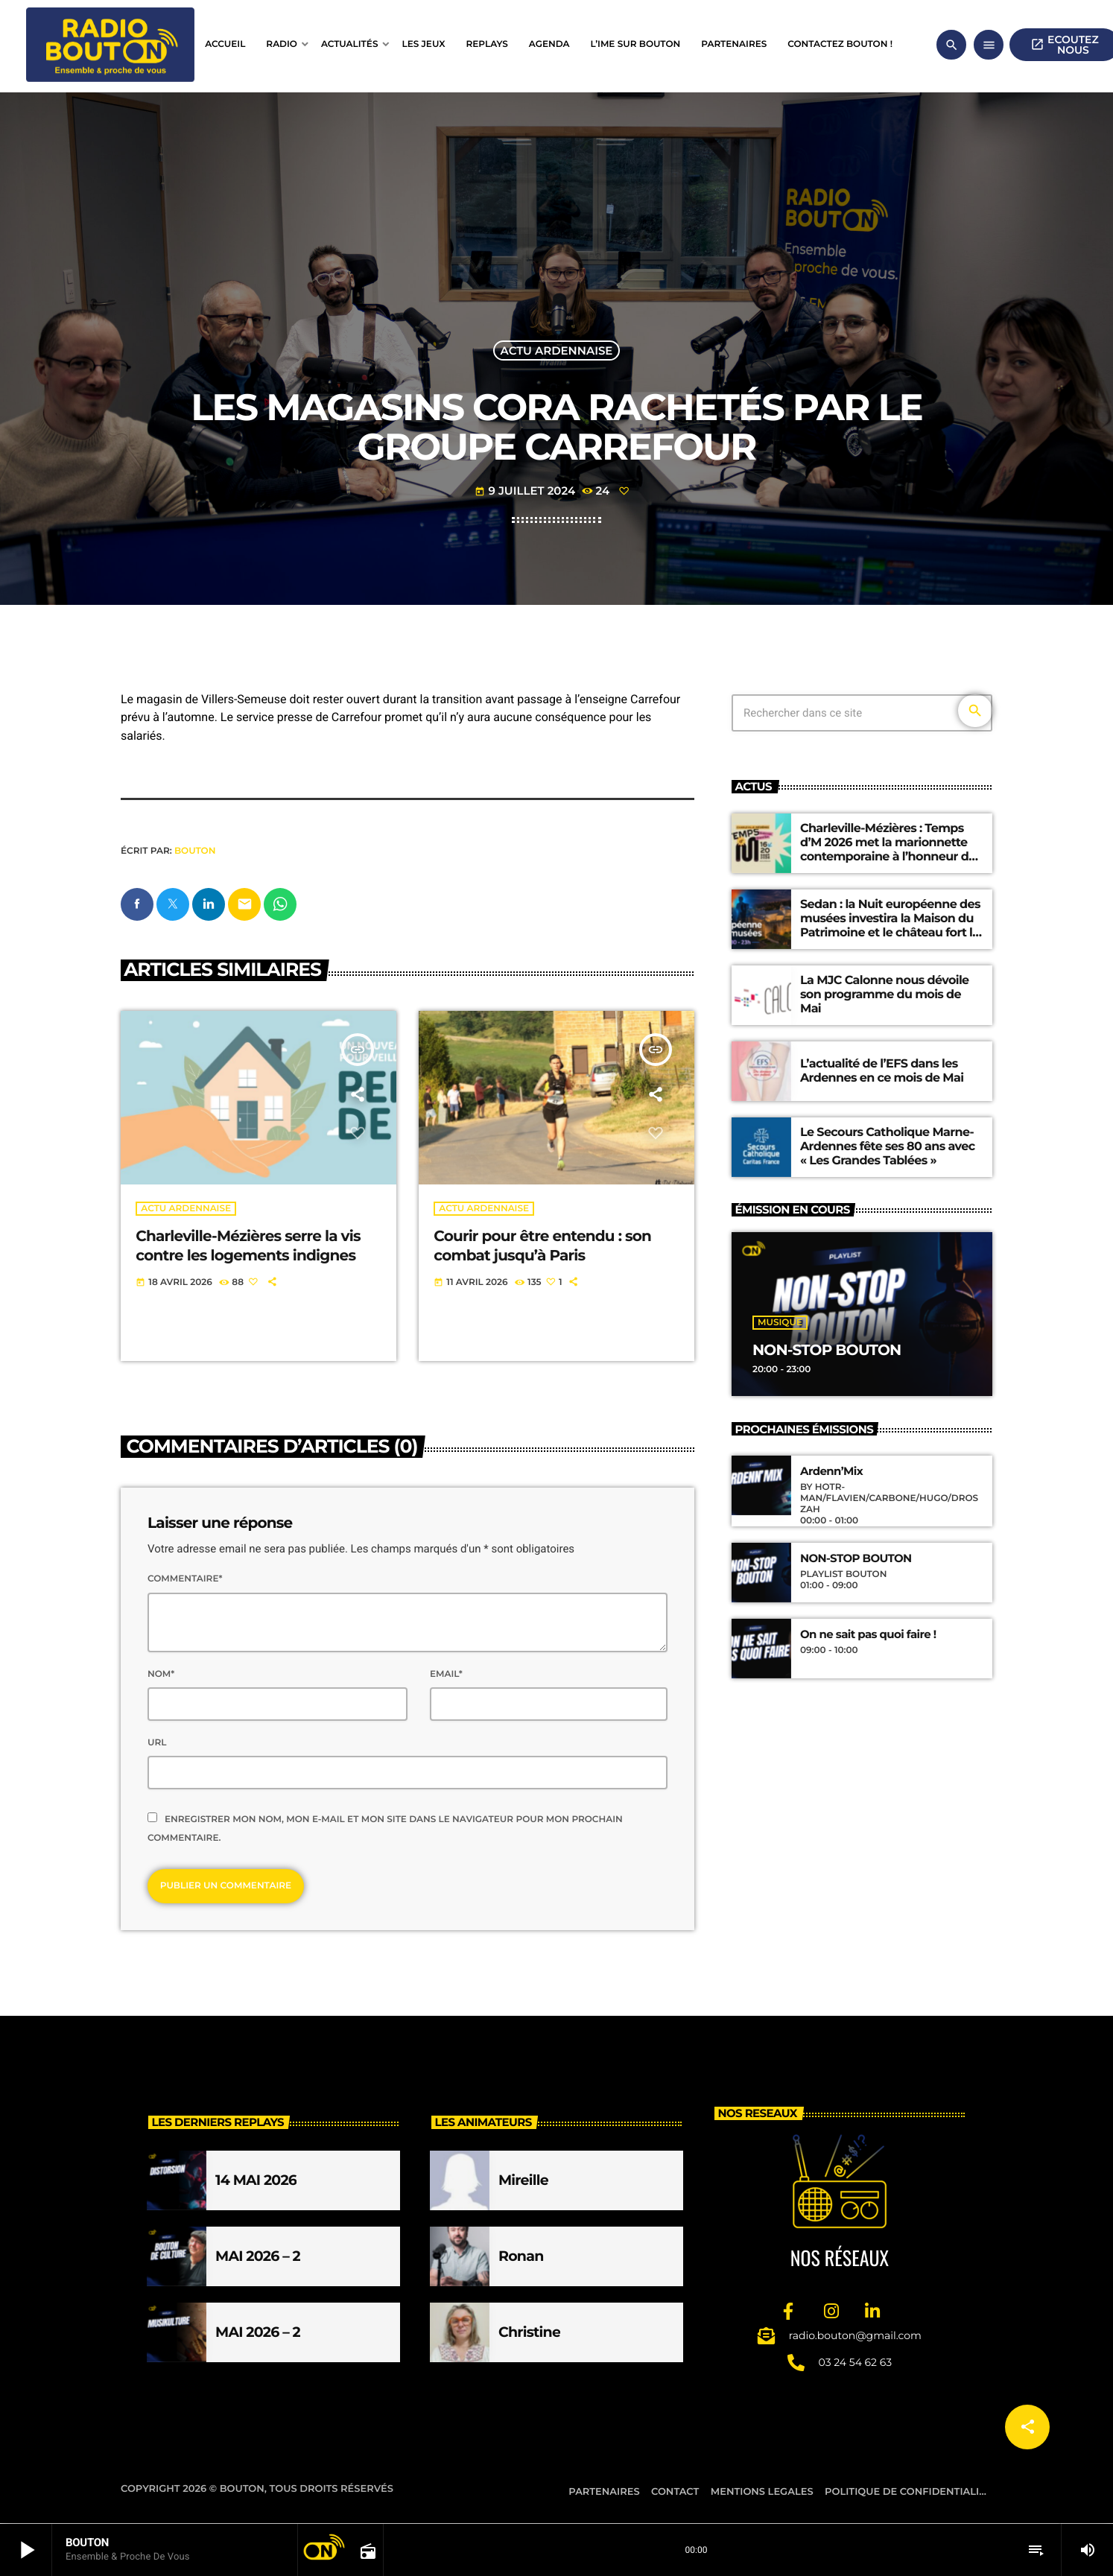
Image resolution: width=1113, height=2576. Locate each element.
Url (157, 1743)
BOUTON (194, 851)
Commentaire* (185, 1579)
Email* (446, 1675)
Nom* (161, 1675)
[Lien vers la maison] (110, 44)
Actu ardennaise (557, 350)
